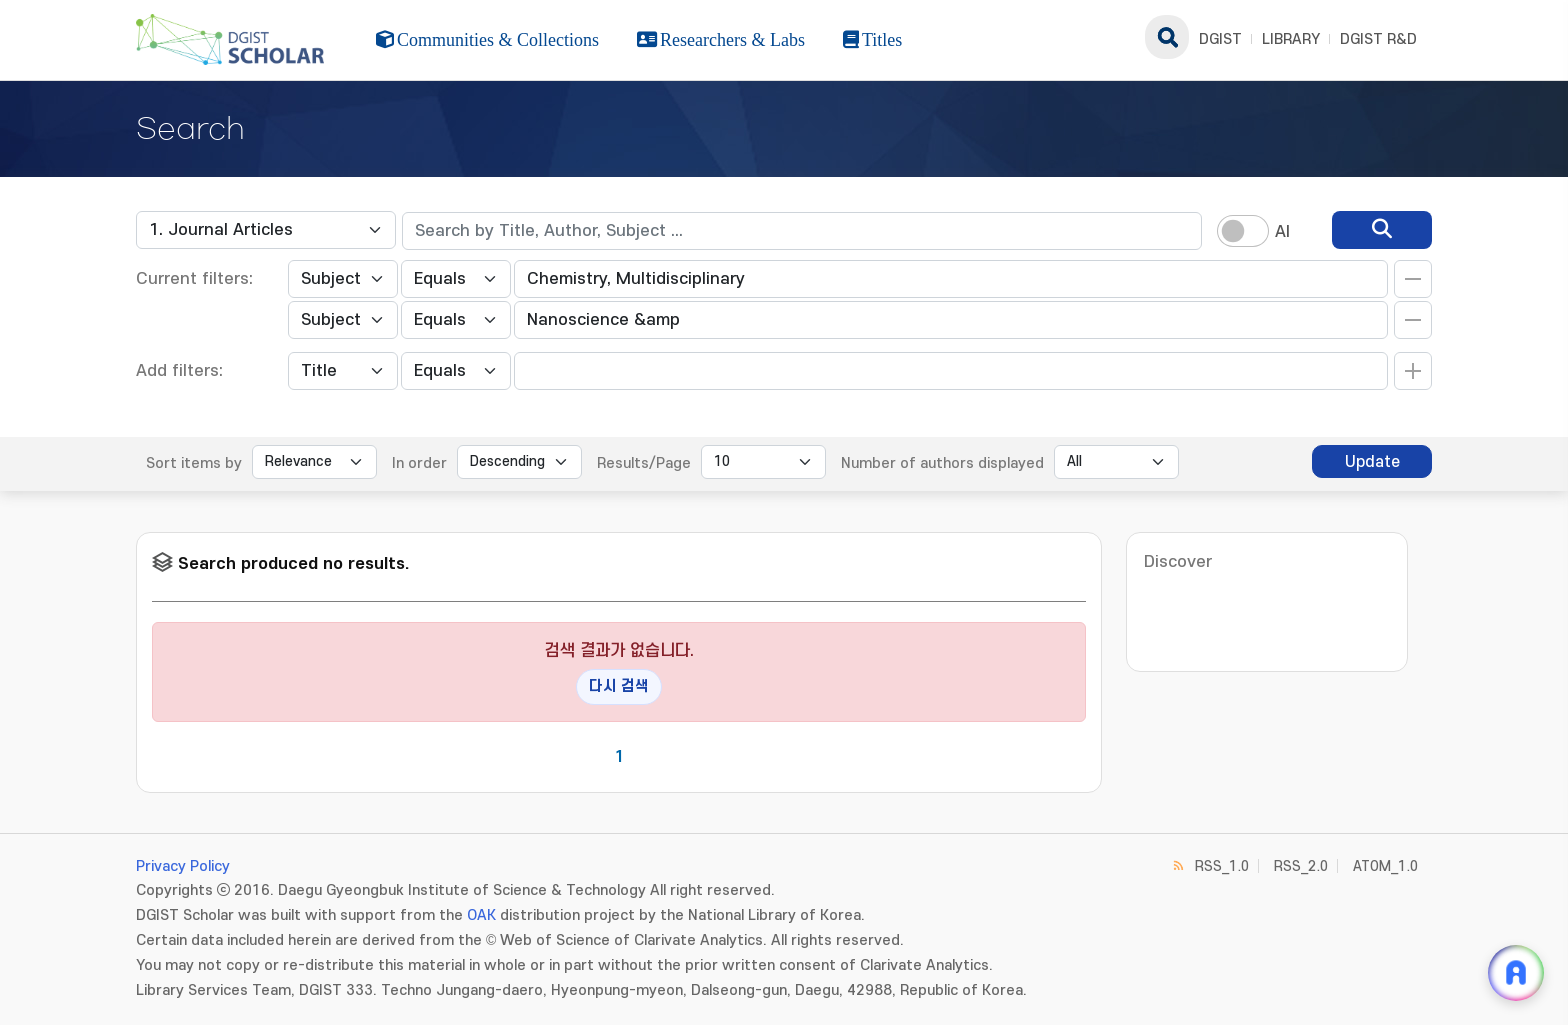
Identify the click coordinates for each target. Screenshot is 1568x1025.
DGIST (1220, 39)
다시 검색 (619, 686)
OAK (481, 915)
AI (1282, 232)
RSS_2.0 (1301, 866)
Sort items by (194, 463)
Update (1372, 462)
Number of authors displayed (942, 463)
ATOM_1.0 (1385, 866)
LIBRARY (1291, 39)
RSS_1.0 (1222, 866)
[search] (1382, 230)
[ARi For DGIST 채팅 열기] (1516, 973)
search (1167, 37)
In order (419, 463)
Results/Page (644, 463)
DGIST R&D (1378, 39)
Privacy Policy (183, 866)
